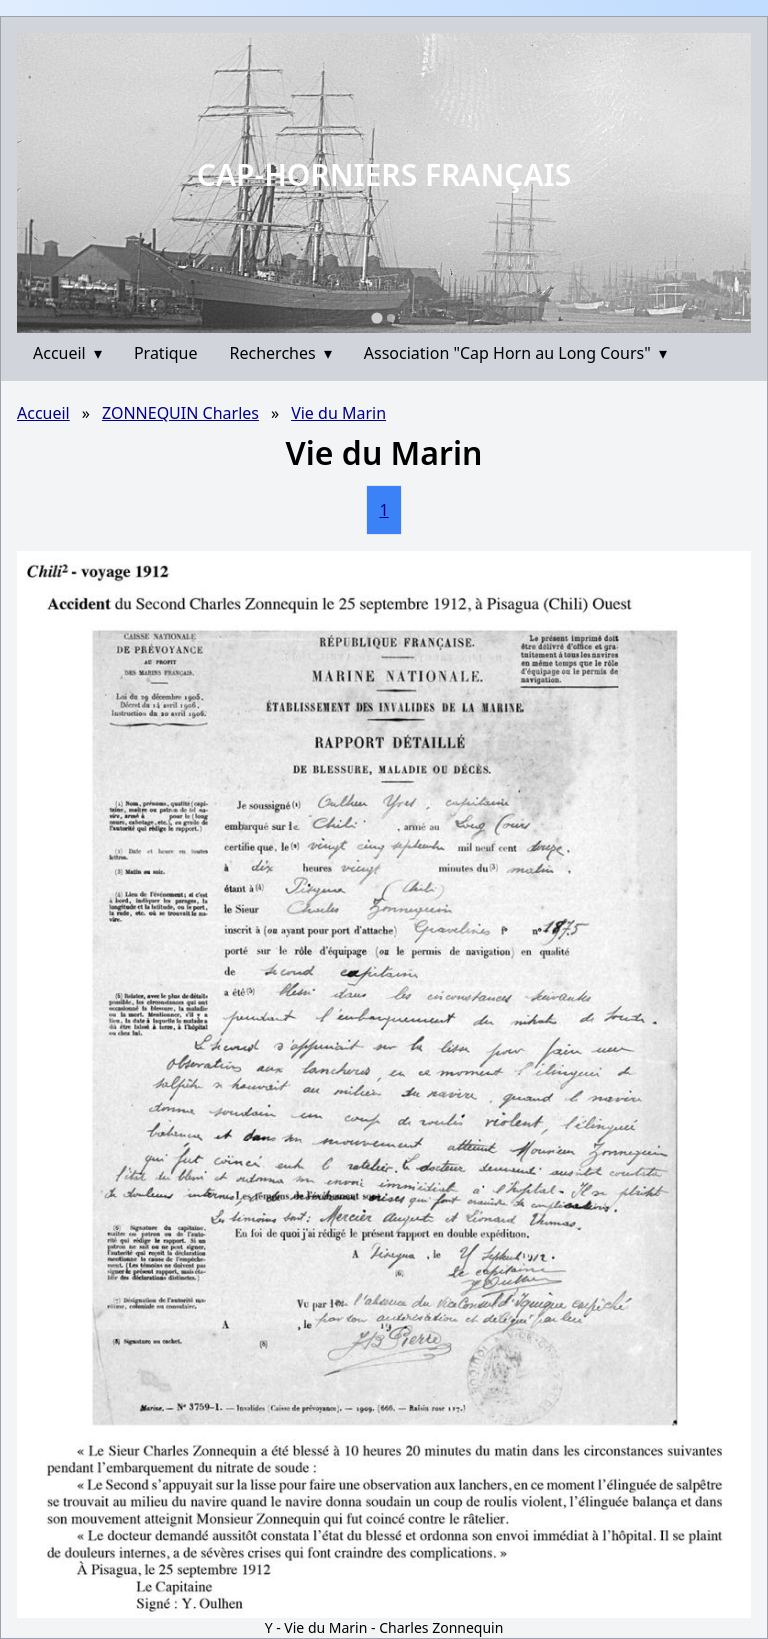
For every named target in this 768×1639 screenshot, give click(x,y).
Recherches (281, 353)
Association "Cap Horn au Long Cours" (515, 353)
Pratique (166, 353)
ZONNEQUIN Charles (180, 413)
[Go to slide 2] (391, 318)
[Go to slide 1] (376, 317)
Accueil (67, 353)
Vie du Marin (338, 413)
